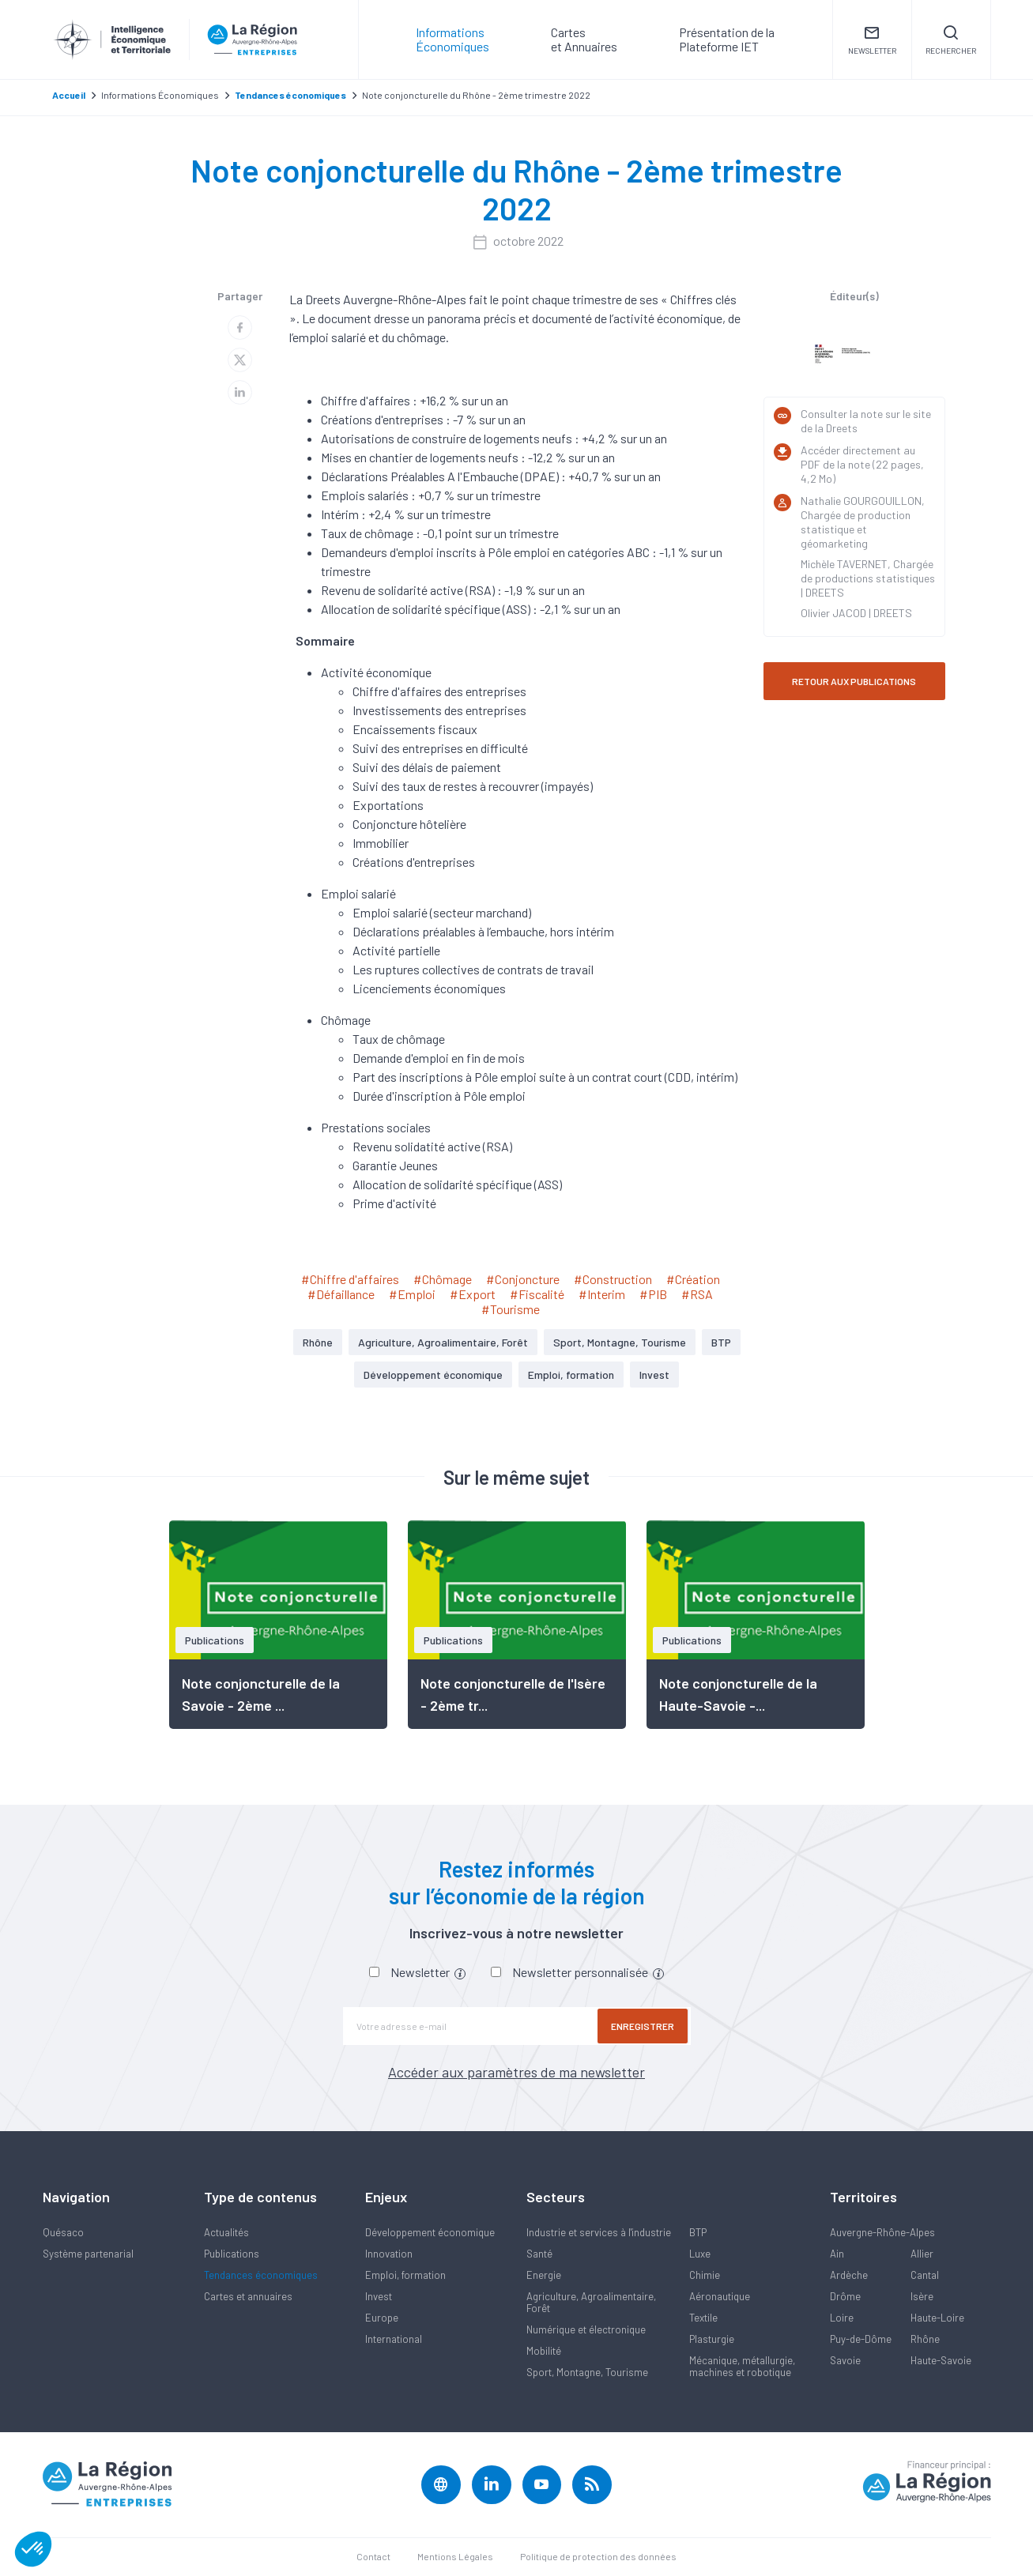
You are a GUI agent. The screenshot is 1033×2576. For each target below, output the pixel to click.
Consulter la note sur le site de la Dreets (866, 421)
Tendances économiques (261, 2275)
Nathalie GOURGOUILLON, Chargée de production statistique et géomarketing (863, 522)
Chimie (704, 2275)
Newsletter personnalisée (588, 1971)
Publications (231, 2253)
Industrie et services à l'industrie (598, 2232)
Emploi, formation (571, 1374)
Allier (921, 2253)
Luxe (700, 2253)
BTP (721, 1342)
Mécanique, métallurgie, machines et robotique (742, 2366)
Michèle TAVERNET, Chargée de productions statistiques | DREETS (868, 578)
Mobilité (543, 2350)
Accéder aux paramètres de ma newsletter (516, 2072)
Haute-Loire (937, 2317)
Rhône (318, 1342)
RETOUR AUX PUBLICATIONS (854, 681)
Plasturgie (711, 2339)
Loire (842, 2317)
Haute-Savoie (940, 2360)
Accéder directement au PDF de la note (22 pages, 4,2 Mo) (862, 464)
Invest (654, 1374)
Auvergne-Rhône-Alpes (882, 2232)
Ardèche (849, 2275)
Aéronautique (719, 2296)
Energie (543, 2275)
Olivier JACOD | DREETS (856, 613)
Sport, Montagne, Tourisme (619, 1342)
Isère (921, 2296)
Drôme (845, 2296)
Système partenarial (88, 2253)
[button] (33, 2549)
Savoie (845, 2360)
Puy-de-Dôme (861, 2339)
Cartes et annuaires (248, 2296)
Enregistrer (643, 2026)
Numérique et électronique (586, 2329)
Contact (373, 2557)
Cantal (924, 2275)
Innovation (389, 2253)
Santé (539, 2253)
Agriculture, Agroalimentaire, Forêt (443, 1342)
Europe (381, 2317)
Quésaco (63, 2232)
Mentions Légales (455, 2557)
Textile (703, 2317)
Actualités (226, 2232)
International (393, 2339)
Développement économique (433, 1374)
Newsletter (428, 1971)
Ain (837, 2253)
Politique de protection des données (598, 2557)
